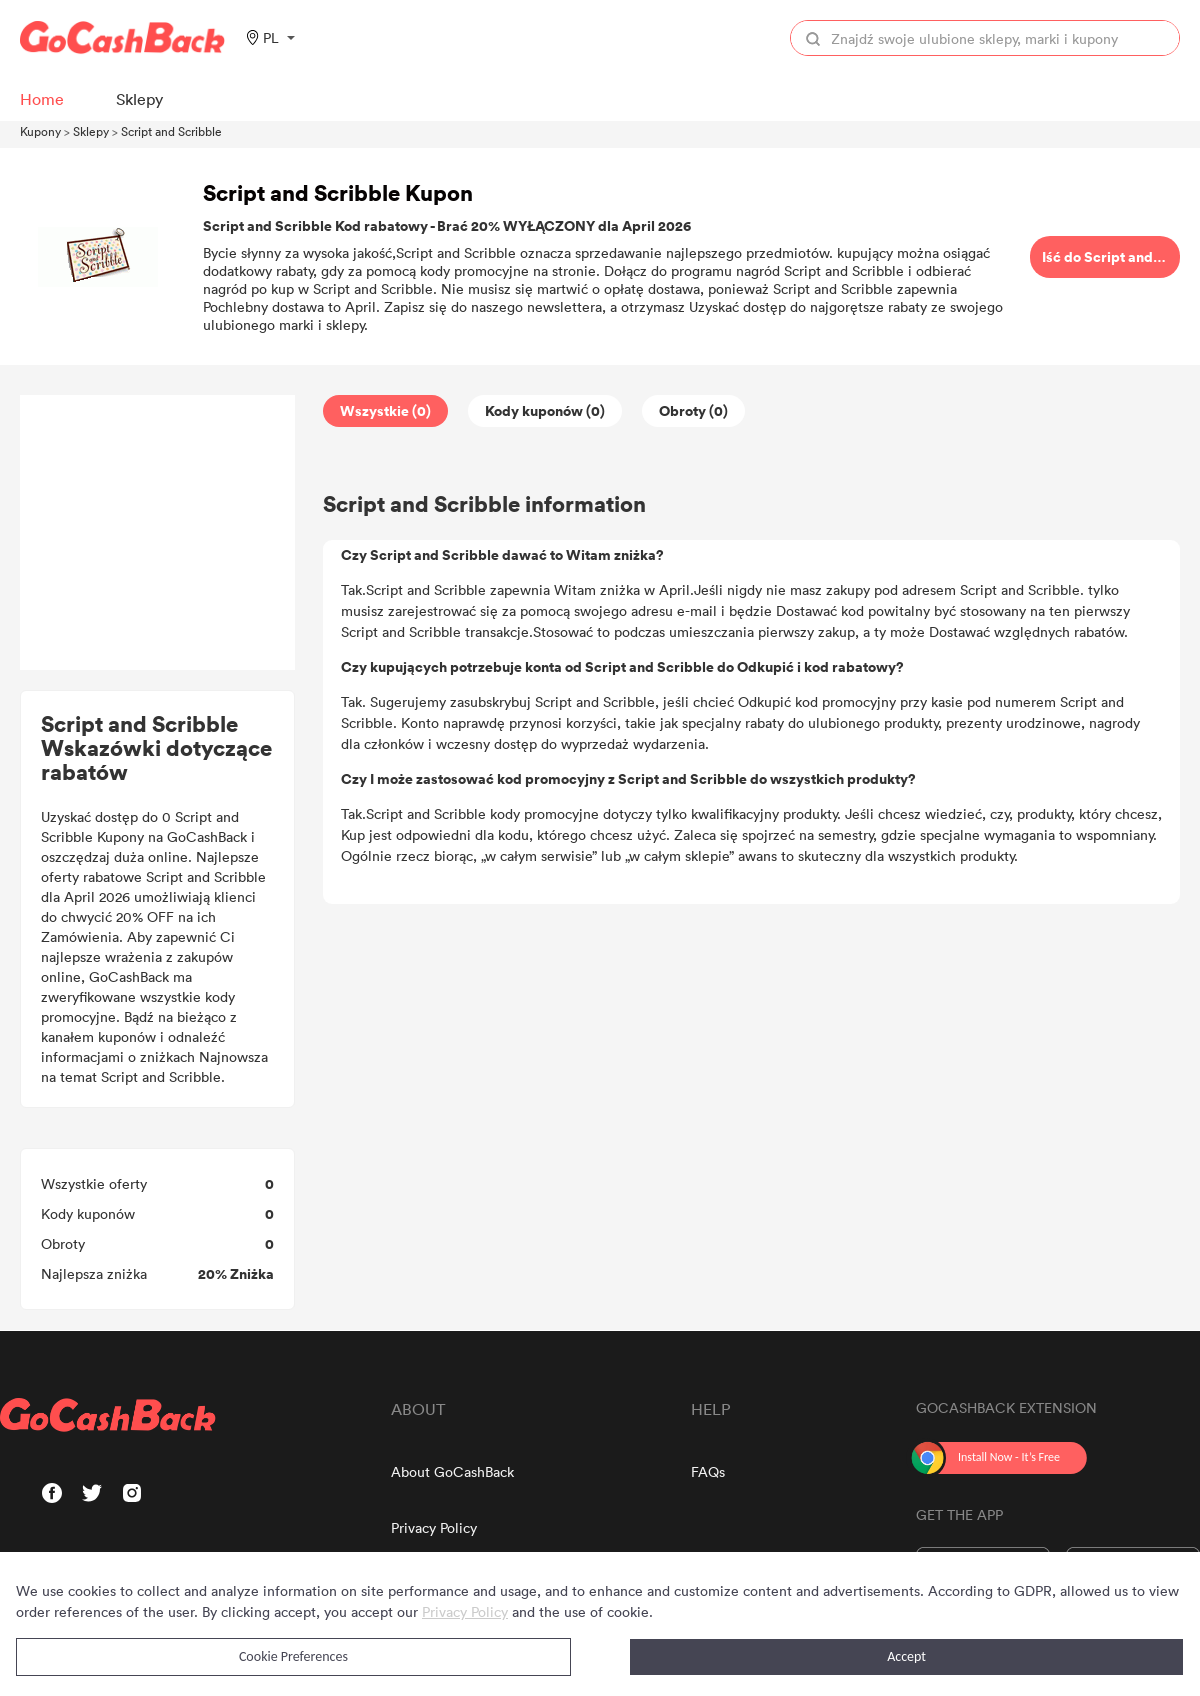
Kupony (40, 131)
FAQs (708, 1471)
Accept (906, 1656)
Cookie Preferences (293, 1656)
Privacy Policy (434, 1527)
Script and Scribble (171, 131)
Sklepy (91, 131)
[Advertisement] (158, 533)
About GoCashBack (452, 1471)
